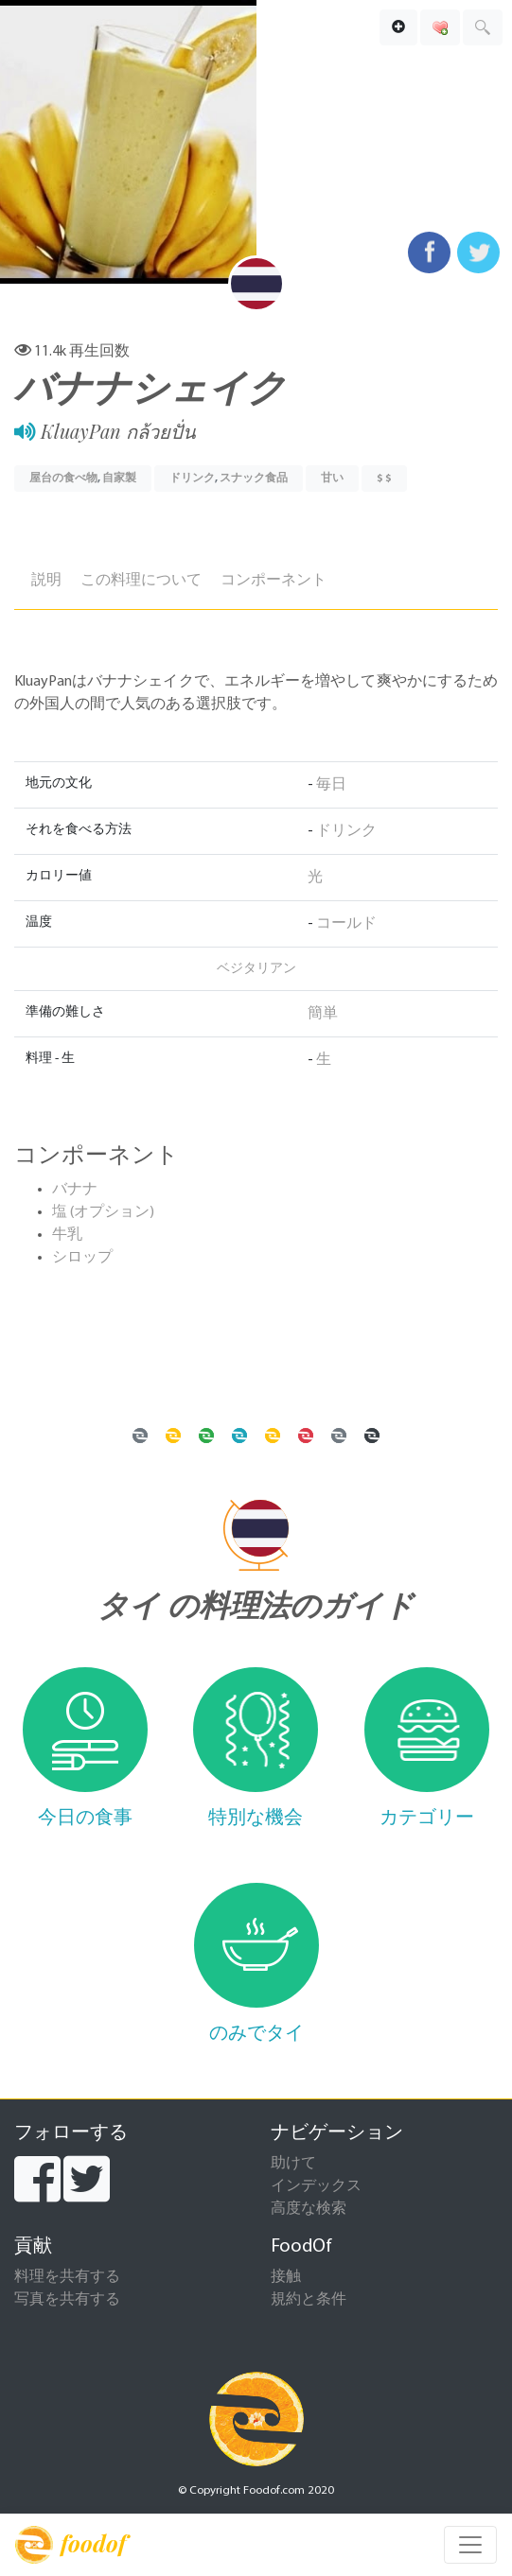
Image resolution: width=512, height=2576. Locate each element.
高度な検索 (308, 2209)
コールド (346, 923)
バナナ (74, 1189)
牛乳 (67, 1235)
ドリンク (192, 478)
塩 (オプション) (103, 1212)
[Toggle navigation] (470, 2545)
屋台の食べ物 (63, 478)
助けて (293, 2163)
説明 (46, 580)
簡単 (323, 1013)
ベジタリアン (256, 969)
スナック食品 (254, 478)
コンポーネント (274, 580)
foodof (70, 2545)
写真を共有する (67, 2299)
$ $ (384, 478)
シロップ (82, 1257)
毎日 (331, 784)
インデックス (316, 2186)
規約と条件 (308, 2299)
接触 (286, 2277)
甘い (332, 478)
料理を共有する (67, 2277)
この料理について (141, 580)
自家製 (119, 478)
